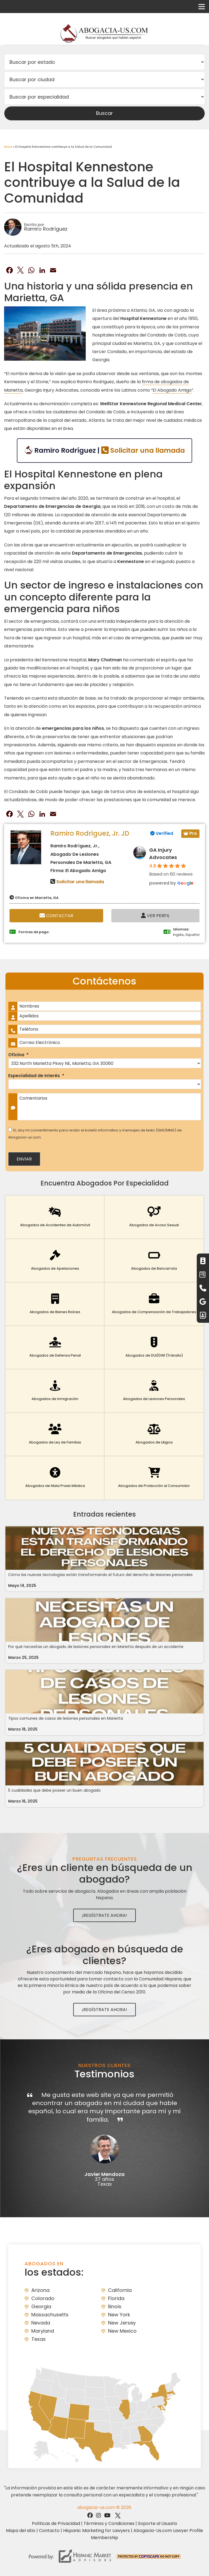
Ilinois (114, 2306)
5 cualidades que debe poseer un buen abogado (54, 1790)
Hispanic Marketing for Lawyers (96, 2530)
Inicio (8, 146)
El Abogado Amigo (172, 390)
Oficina (18, 1055)
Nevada (40, 2322)
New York (119, 2314)
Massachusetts (50, 2314)
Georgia (41, 2306)
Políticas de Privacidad (56, 2523)
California (120, 2290)
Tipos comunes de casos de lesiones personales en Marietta (65, 1718)
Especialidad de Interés (36, 1076)
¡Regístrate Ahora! (104, 1915)
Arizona (40, 2290)
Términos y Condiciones (109, 2523)
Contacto (49, 2530)
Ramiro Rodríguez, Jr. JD (89, 833)
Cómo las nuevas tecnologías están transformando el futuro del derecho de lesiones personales (100, 1574)
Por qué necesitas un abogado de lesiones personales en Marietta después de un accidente (95, 1646)
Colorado (42, 2298)
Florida (116, 2298)
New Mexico (122, 2330)
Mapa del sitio (20, 2530)
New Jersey (122, 2322)
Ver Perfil (155, 916)
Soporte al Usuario (157, 2523)
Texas (38, 2339)
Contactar (56, 916)
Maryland (42, 2330)
